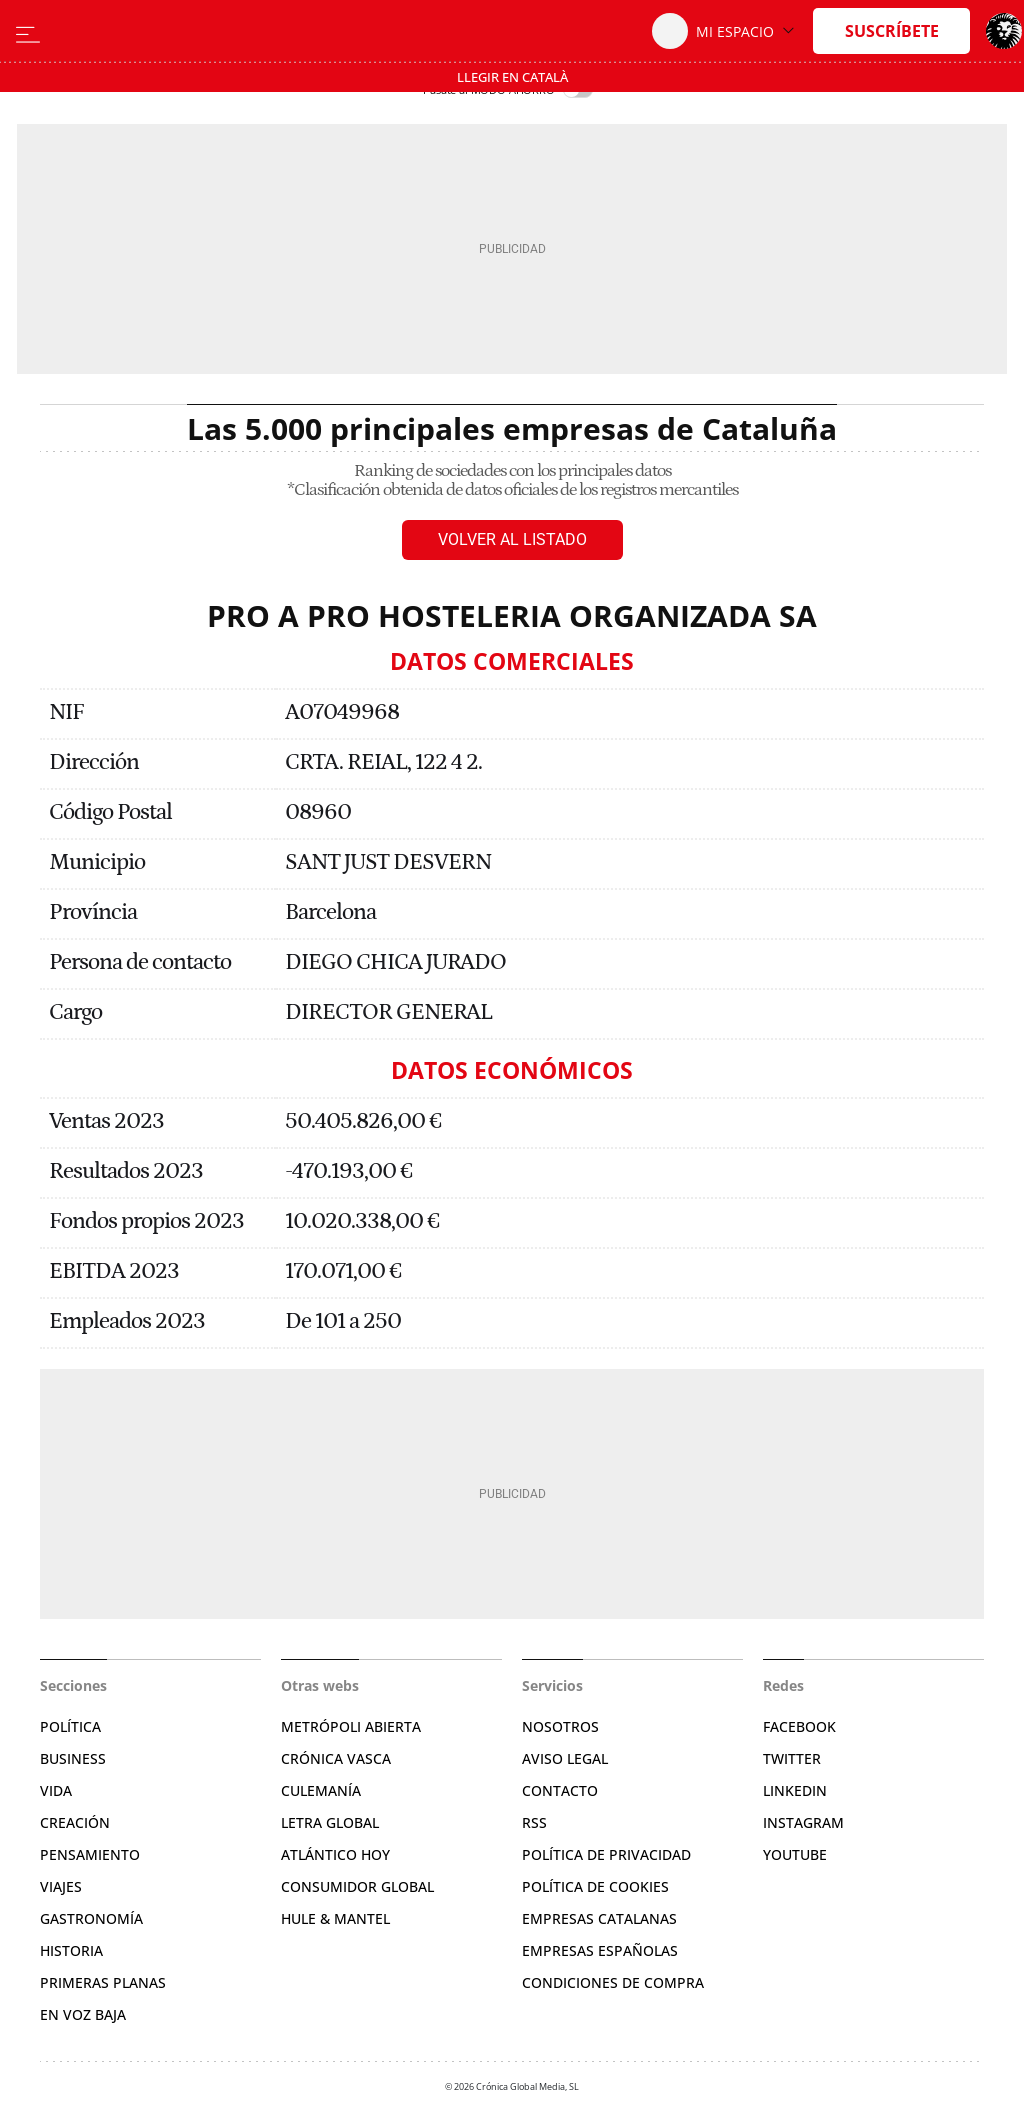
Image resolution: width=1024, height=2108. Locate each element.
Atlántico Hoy (335, 1854)
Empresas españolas (600, 1950)
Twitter (792, 1758)
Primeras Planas (103, 1982)
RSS (534, 1822)
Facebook (799, 1726)
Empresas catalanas (599, 1918)
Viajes (61, 1886)
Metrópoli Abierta (351, 1726)
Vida (56, 1790)
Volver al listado (512, 539)
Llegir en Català (512, 77)
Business (73, 1758)
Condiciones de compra (613, 1982)
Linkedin (795, 1790)
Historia (71, 1950)
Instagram (803, 1822)
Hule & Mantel (335, 1918)
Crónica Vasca (336, 1758)
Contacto (560, 1790)
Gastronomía (91, 1918)
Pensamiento (90, 1854)
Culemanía (321, 1790)
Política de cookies (595, 1886)
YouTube (795, 1854)
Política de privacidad (606, 1854)
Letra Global (330, 1822)
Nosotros (560, 1726)
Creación (75, 1822)
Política (70, 1726)
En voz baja (83, 2014)
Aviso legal (565, 1758)
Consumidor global (357, 1886)
